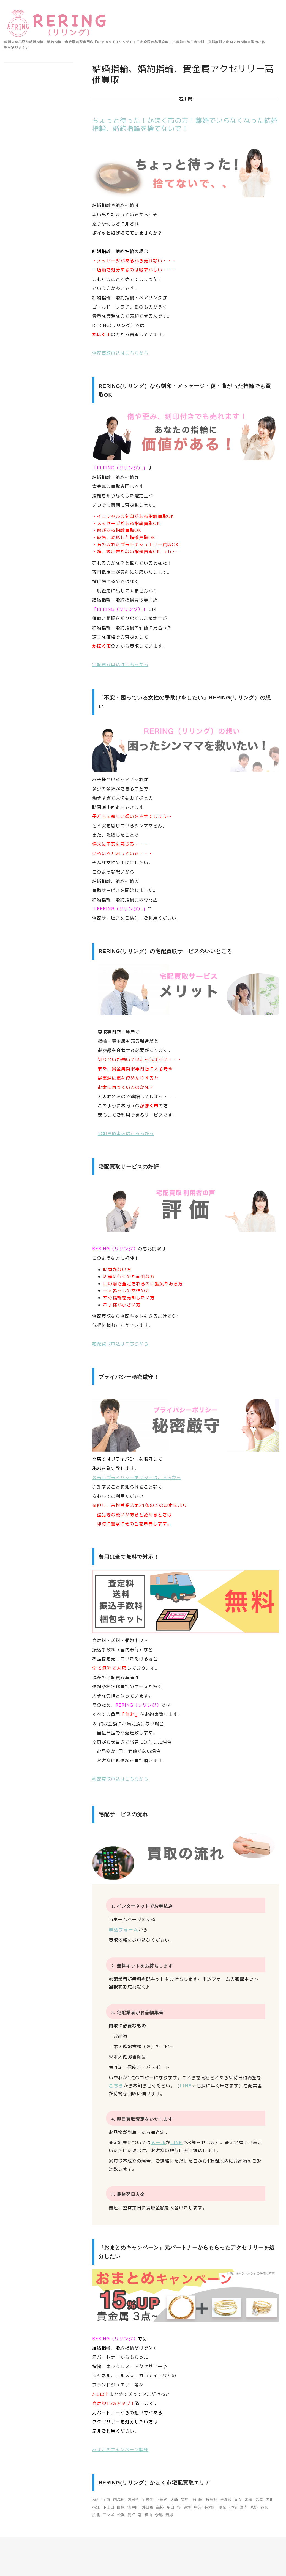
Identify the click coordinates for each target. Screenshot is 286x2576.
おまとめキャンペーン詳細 (120, 2449)
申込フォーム (123, 1930)
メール (158, 2143)
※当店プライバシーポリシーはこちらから (136, 1477)
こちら (116, 2086)
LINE (186, 2086)
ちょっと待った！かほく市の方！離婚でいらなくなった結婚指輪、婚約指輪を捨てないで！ (185, 124)
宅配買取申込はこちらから (120, 353)
